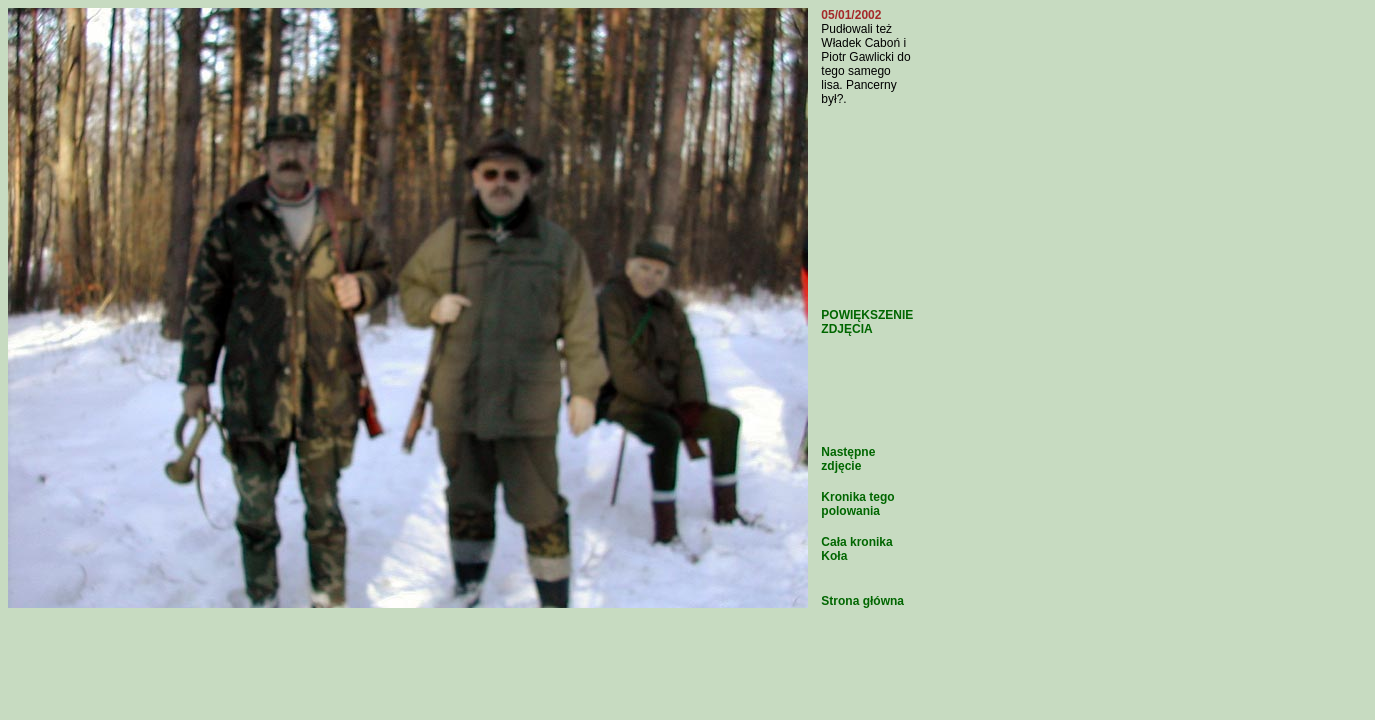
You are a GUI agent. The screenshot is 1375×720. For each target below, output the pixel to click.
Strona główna (862, 601)
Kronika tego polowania (857, 504)
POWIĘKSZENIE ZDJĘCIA (867, 322)
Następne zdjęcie (848, 459)
